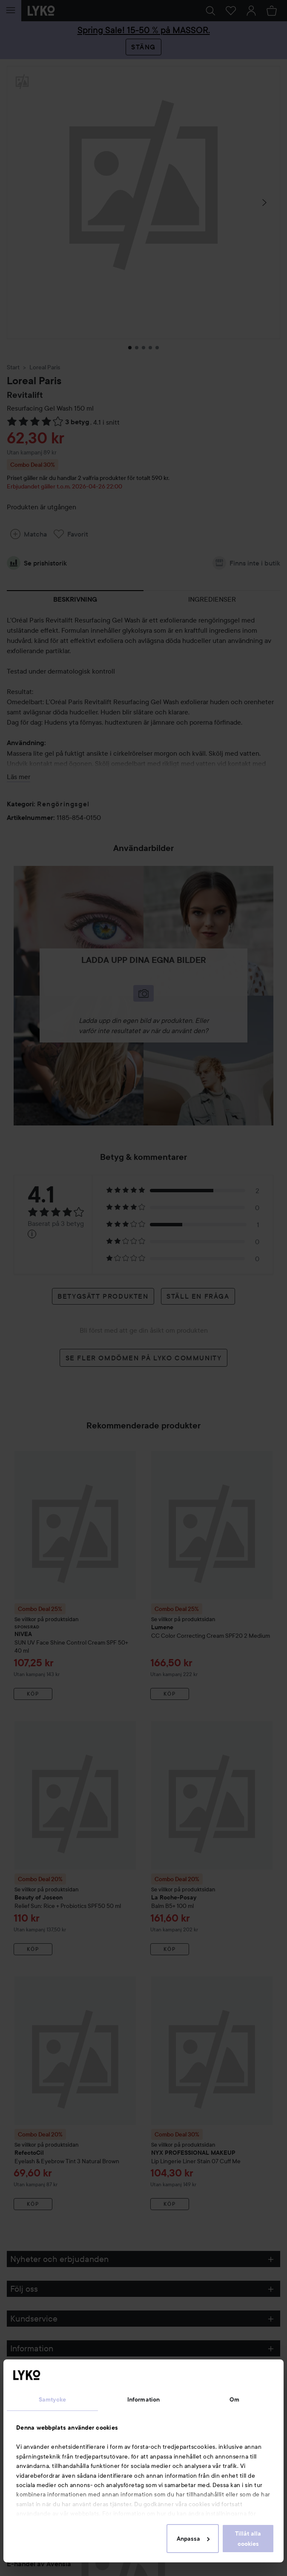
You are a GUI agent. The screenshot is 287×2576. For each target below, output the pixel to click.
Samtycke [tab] (52, 2399)
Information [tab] (143, 2399)
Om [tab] (234, 2399)
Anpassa (193, 2538)
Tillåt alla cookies (248, 2538)
